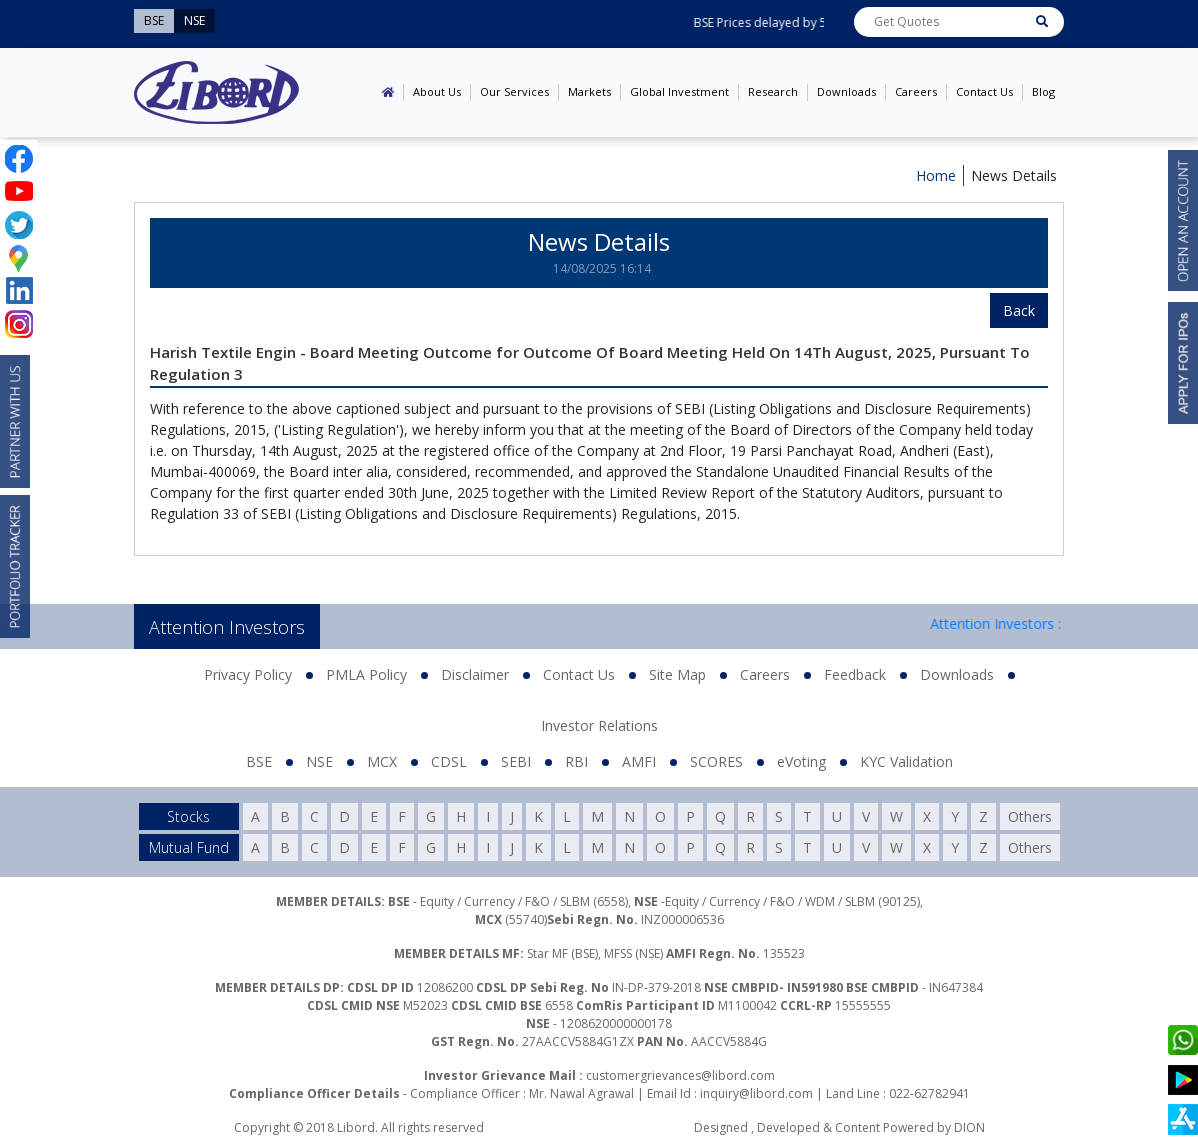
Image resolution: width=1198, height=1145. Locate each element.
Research (773, 91)
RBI (576, 761)
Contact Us (984, 91)
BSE (259, 761)
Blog (1043, 91)
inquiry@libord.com (756, 1093)
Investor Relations (599, 725)
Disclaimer (475, 674)
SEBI (516, 761)
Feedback (855, 674)
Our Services (514, 91)
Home (936, 175)
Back (1019, 310)
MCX (382, 761)
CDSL (449, 761)
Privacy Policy (248, 674)
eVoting (801, 761)
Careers (916, 91)
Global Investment (679, 91)
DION (969, 1127)
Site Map (677, 674)
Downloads (846, 91)
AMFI (639, 761)
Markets (589, 91)
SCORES (716, 761)
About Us (437, 91)
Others (1030, 816)
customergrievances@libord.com (680, 1075)
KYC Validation (906, 761)
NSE (319, 761)
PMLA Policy (366, 674)
